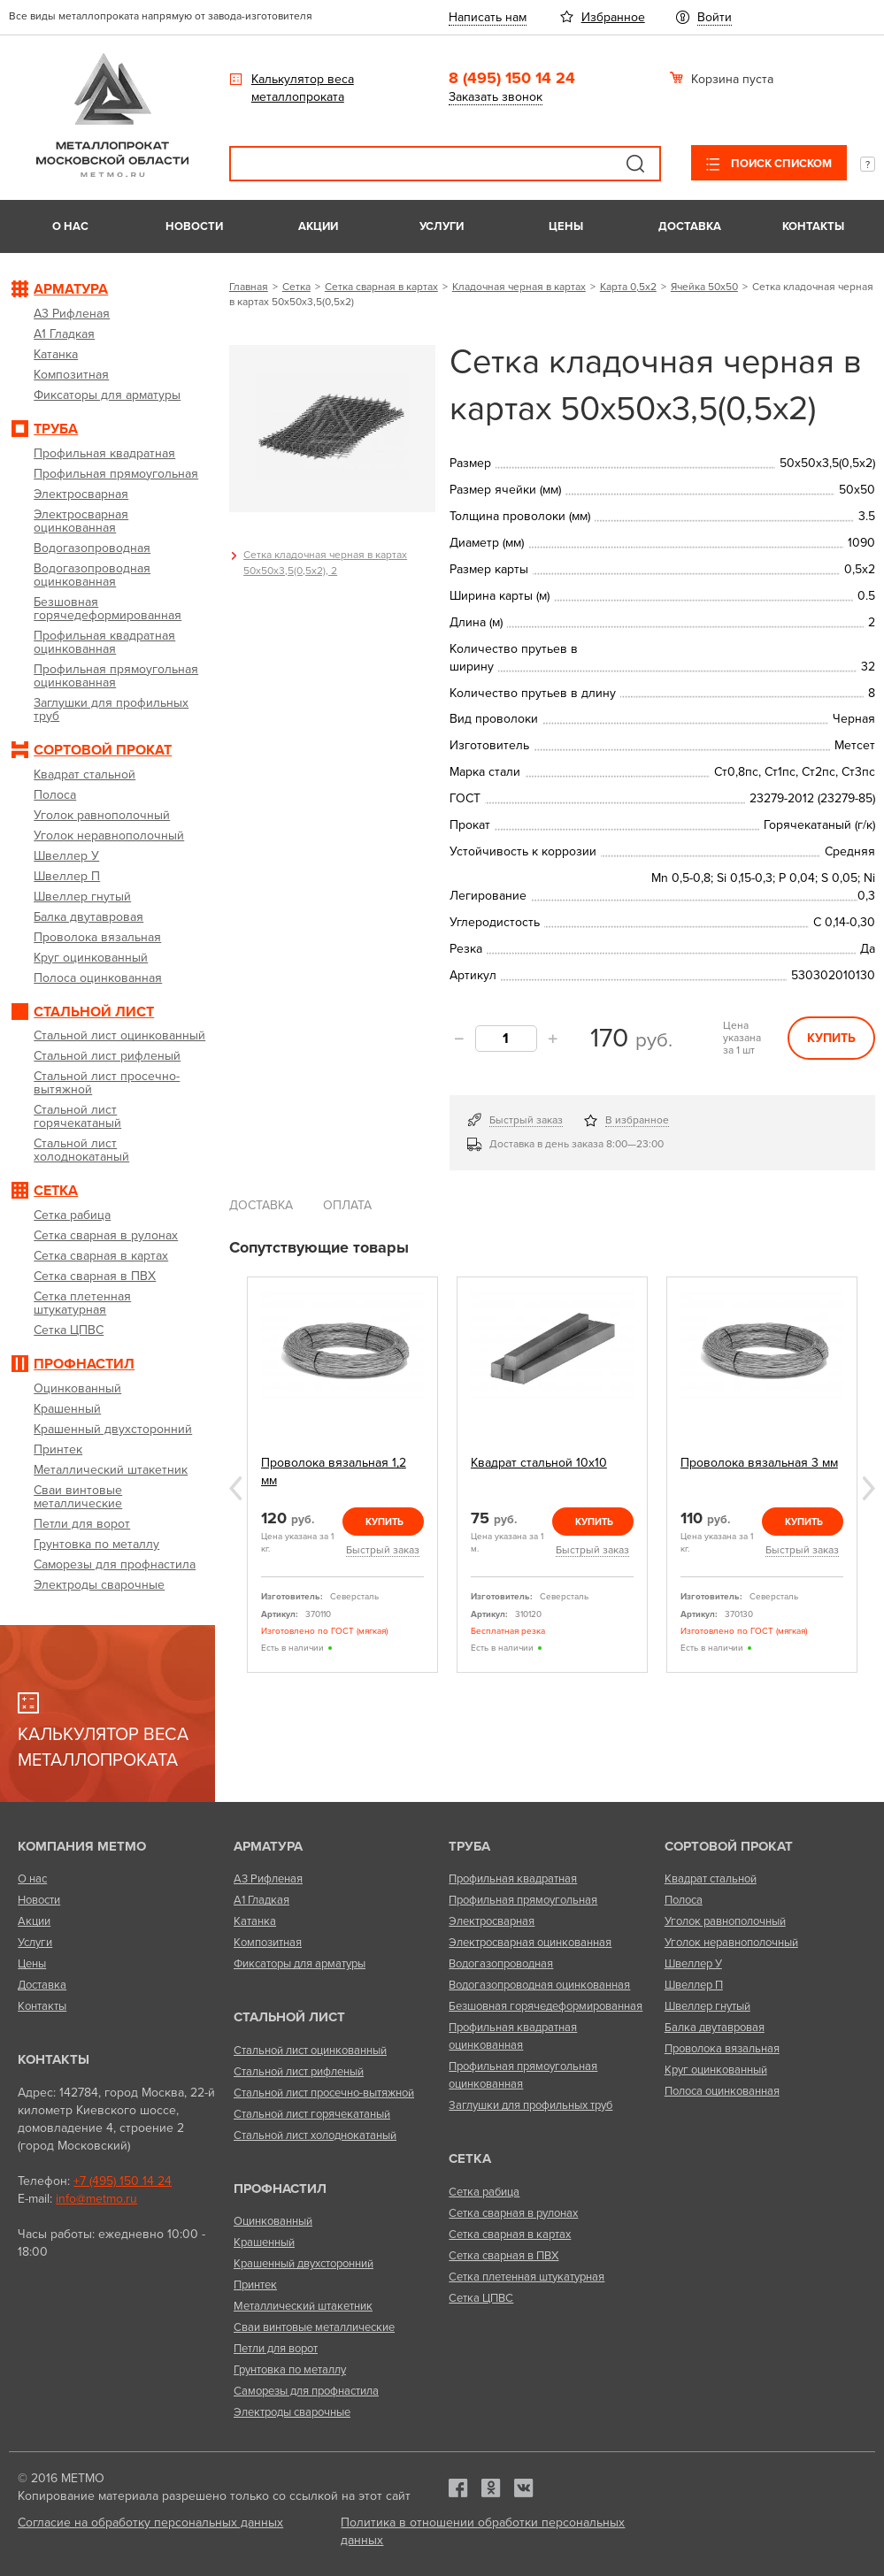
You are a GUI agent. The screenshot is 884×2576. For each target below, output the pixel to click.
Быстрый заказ (526, 1120)
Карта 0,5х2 (628, 286)
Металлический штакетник (303, 2306)
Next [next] (869, 1488)
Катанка (255, 1921)
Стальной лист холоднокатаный (315, 2135)
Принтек (255, 2285)
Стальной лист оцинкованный (310, 2050)
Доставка (689, 226)
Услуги (441, 226)
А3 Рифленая (268, 1879)
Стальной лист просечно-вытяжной (324, 2093)
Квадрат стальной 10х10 (539, 1462)
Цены (566, 226)
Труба (469, 1846)
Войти (714, 17)
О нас (70, 226)
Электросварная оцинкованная (530, 1943)
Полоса (684, 1900)
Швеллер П (694, 1985)
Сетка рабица (484, 2192)
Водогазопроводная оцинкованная (539, 1985)
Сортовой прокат (729, 1846)
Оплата (347, 1205)
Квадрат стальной (711, 1879)
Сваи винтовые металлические (314, 2327)
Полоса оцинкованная (722, 2091)
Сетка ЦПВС (481, 2298)
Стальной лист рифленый (299, 2072)
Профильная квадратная (513, 1879)
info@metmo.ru (96, 2198)
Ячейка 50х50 (704, 286)
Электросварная (491, 1921)
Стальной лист (289, 2017)
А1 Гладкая (261, 1900)
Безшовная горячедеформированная (545, 2006)
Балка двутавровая (715, 2027)
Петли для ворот (276, 2349)
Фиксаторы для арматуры (299, 1964)
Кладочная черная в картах (519, 286)
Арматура (268, 1846)
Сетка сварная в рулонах (513, 2213)
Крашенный (264, 2242)
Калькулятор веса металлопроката (302, 88)
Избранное (613, 17)
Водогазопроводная (501, 1964)
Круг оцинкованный (716, 2070)
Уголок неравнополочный (731, 1943)
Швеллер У (693, 1964)
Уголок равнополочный (725, 1921)
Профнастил (280, 2188)
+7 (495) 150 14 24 (122, 2181)
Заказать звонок (495, 96)
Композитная (268, 1943)
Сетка (296, 286)
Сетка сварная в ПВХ (503, 2256)
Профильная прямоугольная (523, 1900)
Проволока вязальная (722, 2049)
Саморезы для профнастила (306, 2391)
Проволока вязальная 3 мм (759, 1462)
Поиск (635, 163)
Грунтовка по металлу (290, 2370)
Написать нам (488, 17)
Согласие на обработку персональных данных (150, 2522)
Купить (831, 1038)
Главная (248, 286)
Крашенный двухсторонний (303, 2264)
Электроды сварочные (292, 2412)
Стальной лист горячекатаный (312, 2114)
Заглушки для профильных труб (530, 2105)
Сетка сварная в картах (381, 286)
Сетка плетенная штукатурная (526, 2277)
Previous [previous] (235, 1488)
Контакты (813, 226)
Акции (318, 226)
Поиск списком (780, 164)
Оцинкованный (273, 2221)
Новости (194, 226)
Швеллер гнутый (707, 2006)
